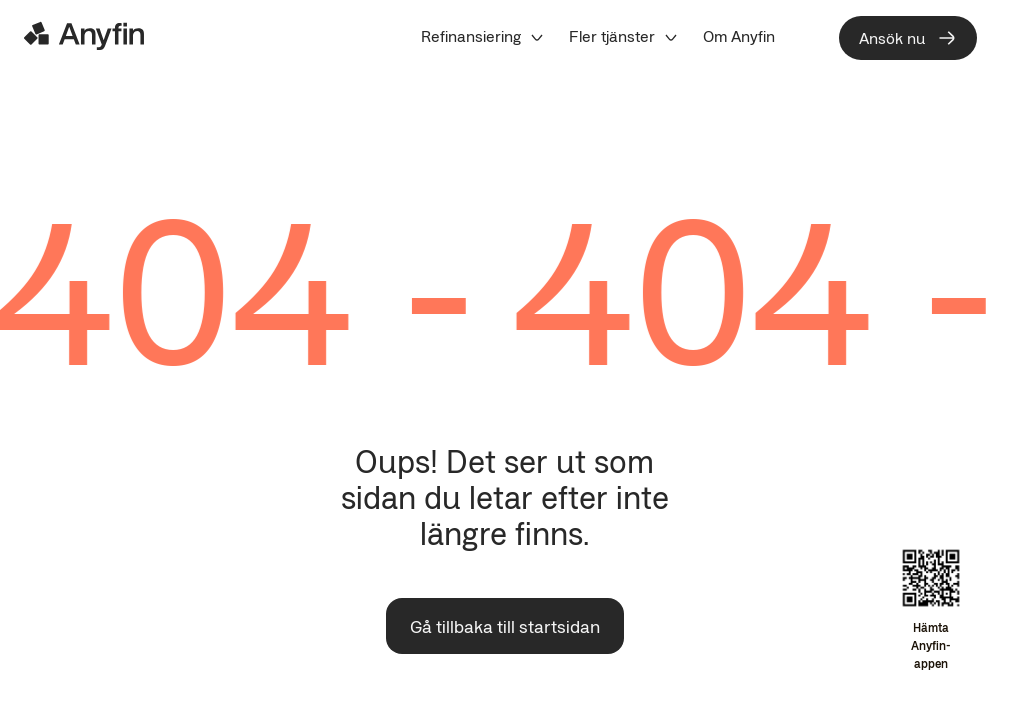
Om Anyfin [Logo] (739, 36)
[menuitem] (483, 36)
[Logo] (84, 36)
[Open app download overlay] (931, 611)
